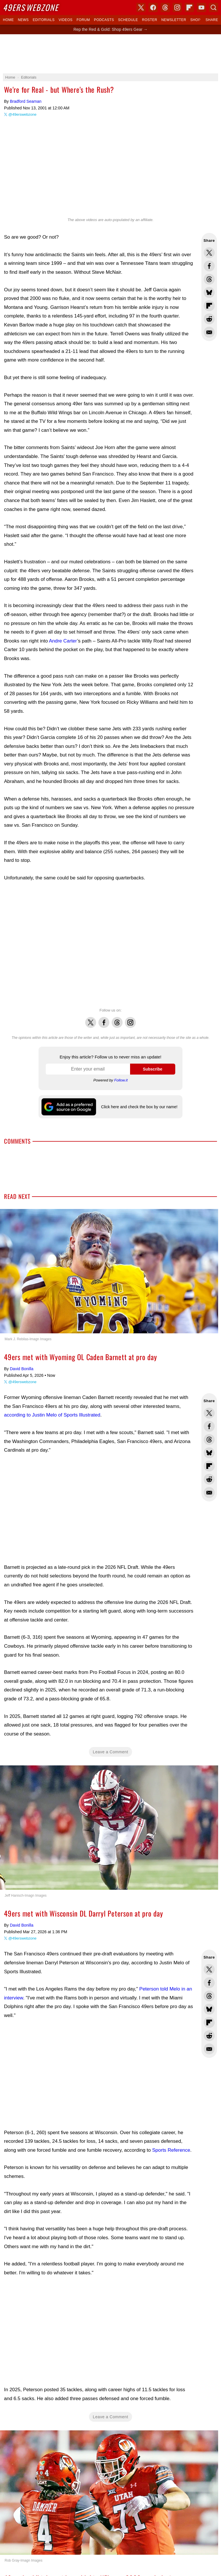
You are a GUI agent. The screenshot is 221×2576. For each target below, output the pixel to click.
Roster (149, 20)
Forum (83, 20)
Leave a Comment (110, 1752)
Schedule (128, 20)
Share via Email (209, 332)
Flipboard (189, 7)
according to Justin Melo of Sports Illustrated (52, 1415)
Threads (117, 1019)
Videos (66, 20)
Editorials (44, 20)
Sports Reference (171, 2150)
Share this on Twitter (209, 252)
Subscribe (152, 1069)
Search (213, 7)
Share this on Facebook (209, 266)
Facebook (103, 1019)
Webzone (30, 7)
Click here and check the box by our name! (139, 1106)
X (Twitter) (141, 7)
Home (8, 20)
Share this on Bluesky (209, 292)
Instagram (130, 1019)
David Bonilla (21, 1368)
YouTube (201, 7)
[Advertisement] (110, 53)
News (23, 20)
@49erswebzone (22, 114)
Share (211, 20)
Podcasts (104, 20)
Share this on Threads (209, 279)
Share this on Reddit (209, 318)
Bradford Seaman (25, 101)
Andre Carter (63, 641)
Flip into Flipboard (209, 305)
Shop (195, 20)
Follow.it (121, 1080)
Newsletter (173, 20)
